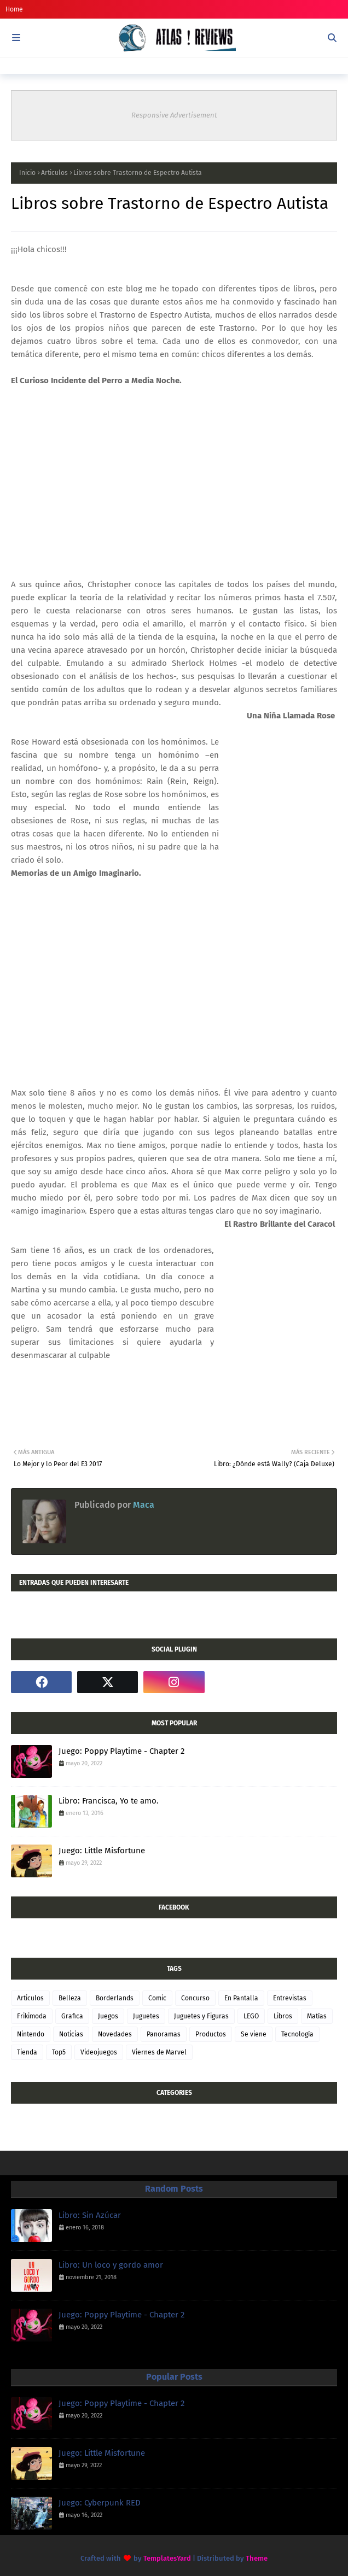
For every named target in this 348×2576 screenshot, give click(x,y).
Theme (257, 2558)
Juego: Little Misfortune (102, 1850)
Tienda (27, 2052)
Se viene (253, 2034)
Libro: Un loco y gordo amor (111, 2265)
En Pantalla (241, 1998)
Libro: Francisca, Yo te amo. (109, 1801)
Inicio (27, 173)
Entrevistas (289, 1998)
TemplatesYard (167, 2558)
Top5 (59, 2052)
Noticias (71, 2034)
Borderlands (115, 1998)
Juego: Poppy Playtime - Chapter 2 (121, 1751)
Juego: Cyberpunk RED (100, 2503)
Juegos (108, 2016)
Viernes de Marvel (159, 2052)
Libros (283, 2016)
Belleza (70, 1998)
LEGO (251, 2016)
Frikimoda (32, 2016)
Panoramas (164, 2034)
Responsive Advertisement (174, 115)
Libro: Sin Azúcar (90, 2215)
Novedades (115, 2034)
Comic (157, 1998)
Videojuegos (98, 2052)
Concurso (195, 1998)
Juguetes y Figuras (201, 2016)
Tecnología (297, 2034)
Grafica (72, 2016)
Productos (210, 2034)
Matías (317, 2016)
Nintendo (30, 2034)
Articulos (54, 173)
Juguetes (146, 2016)
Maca (142, 1505)
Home (14, 9)
